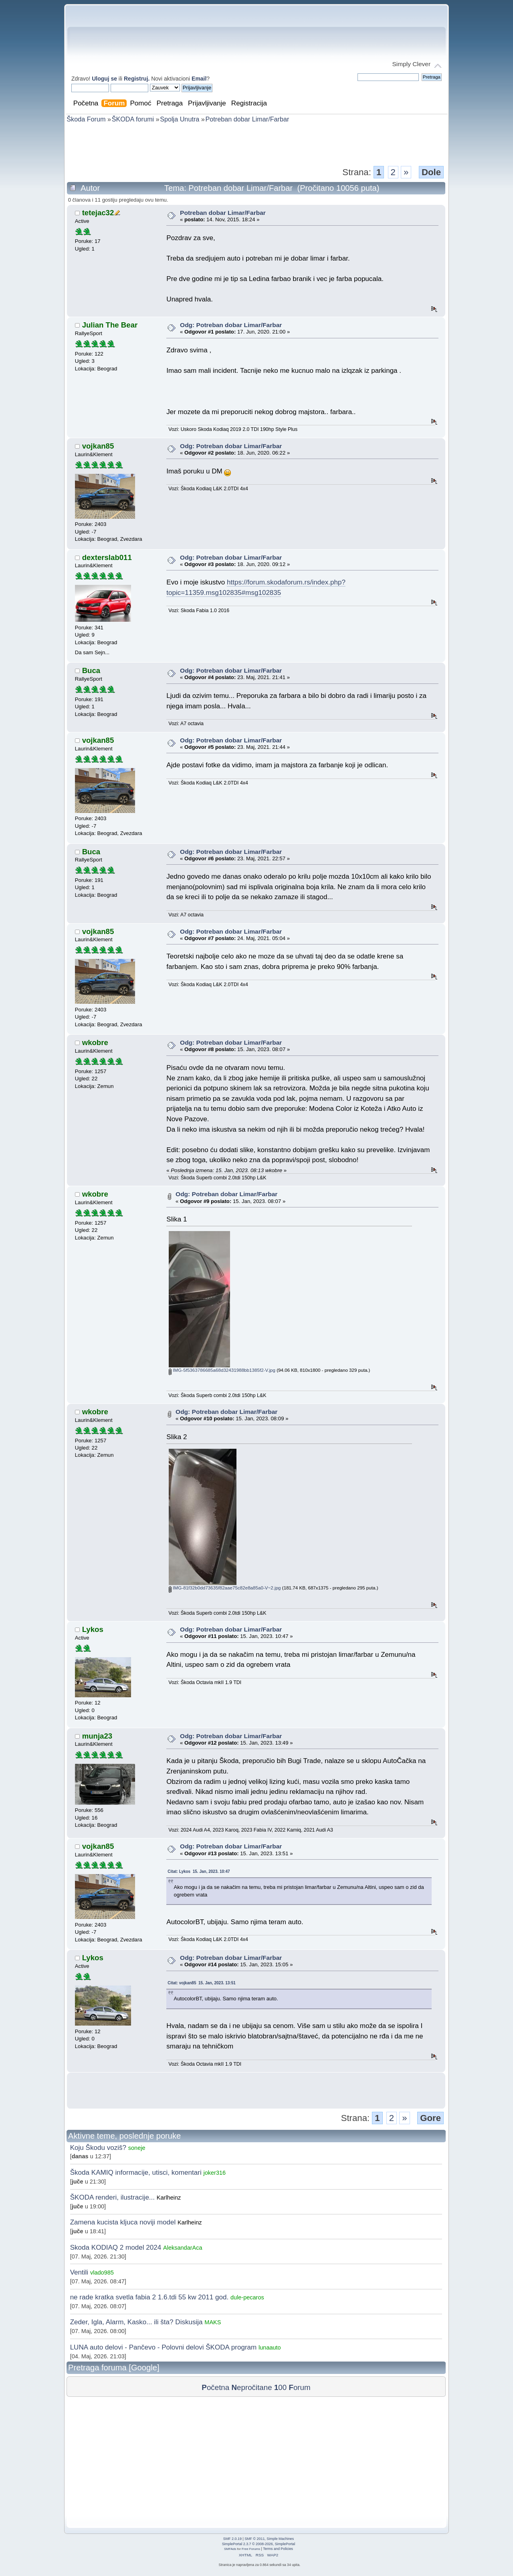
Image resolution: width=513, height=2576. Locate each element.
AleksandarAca (182, 2247)
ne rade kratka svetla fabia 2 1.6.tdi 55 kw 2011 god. (149, 2297)
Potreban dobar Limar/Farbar (223, 212)
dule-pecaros (247, 2297)
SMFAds (230, 2549)
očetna (215, 2387)
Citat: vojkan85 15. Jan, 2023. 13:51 (202, 1983)
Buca (91, 670)
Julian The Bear (110, 325)
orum (299, 2387)
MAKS (212, 2322)
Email (199, 78)
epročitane (251, 2387)
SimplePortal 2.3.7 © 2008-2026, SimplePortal (258, 2544)
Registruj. (137, 78)
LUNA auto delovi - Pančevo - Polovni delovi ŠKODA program (163, 2347)
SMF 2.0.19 (232, 2539)
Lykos (92, 1629)
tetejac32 (98, 212)
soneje (136, 2148)
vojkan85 (98, 446)
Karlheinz (169, 2197)
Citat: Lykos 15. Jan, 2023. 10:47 (199, 1871)
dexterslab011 (107, 557)
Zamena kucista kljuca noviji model (123, 2222)
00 (280, 2387)
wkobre (95, 1042)
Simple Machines (280, 2539)
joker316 (214, 2173)
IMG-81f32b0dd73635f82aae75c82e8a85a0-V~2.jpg (225, 1587)
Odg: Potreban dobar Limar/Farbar (231, 324)
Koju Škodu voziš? (98, 2147)
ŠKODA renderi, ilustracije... (112, 2197)
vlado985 (102, 2272)
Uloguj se (104, 78)
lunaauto (270, 2347)
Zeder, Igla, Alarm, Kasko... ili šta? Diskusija (136, 2322)
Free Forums (251, 2549)
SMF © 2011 (254, 2539)
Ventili (79, 2272)
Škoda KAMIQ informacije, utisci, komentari (136, 2172)
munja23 (97, 1736)
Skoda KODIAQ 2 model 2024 (116, 2247)
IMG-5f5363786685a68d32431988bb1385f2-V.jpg (222, 1370)
